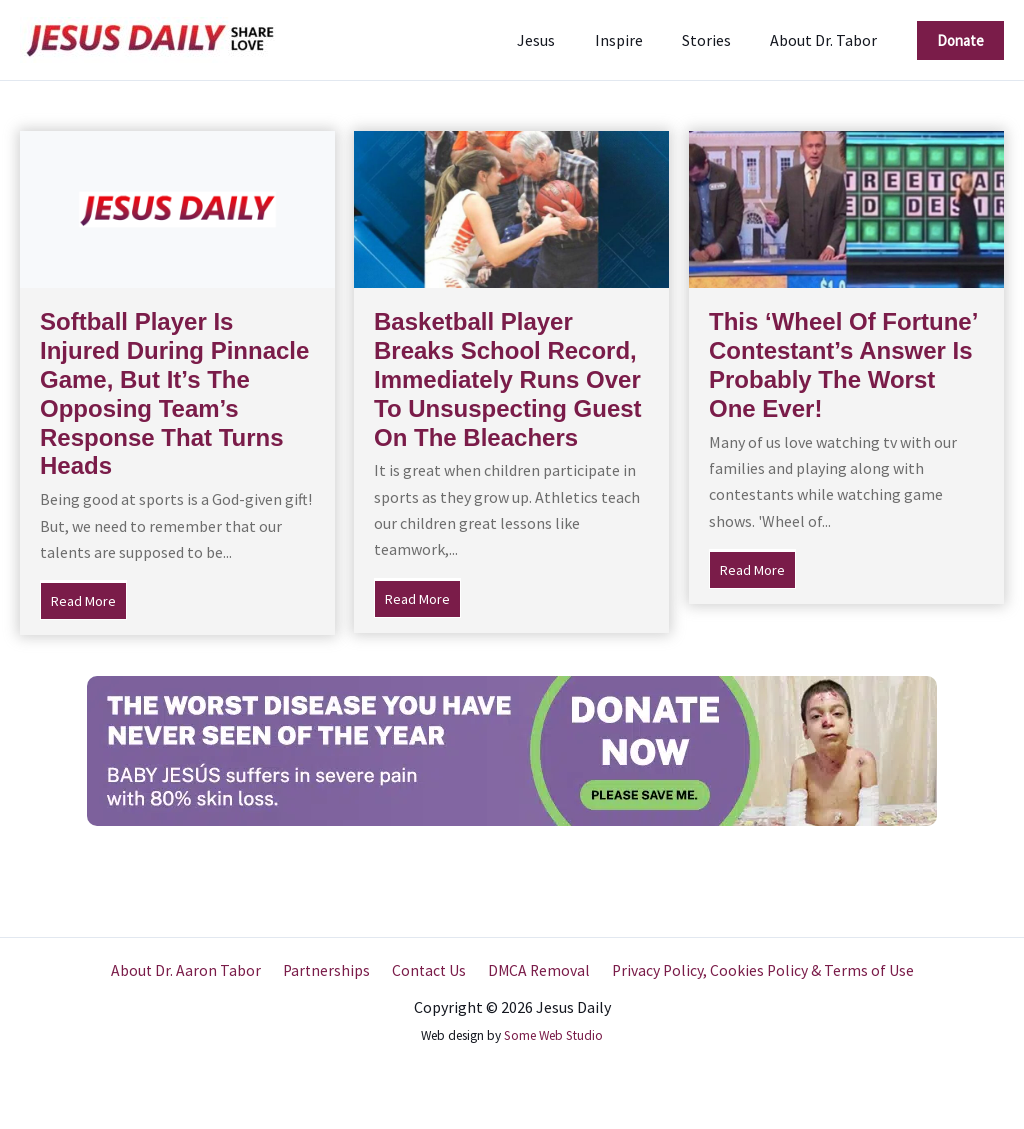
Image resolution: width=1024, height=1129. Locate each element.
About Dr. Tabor (827, 40)
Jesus (562, 40)
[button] (960, 40)
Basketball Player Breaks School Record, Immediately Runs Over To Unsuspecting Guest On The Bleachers (508, 379)
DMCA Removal (534, 971)
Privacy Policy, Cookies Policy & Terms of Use (754, 971)
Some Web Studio (553, 1035)
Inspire (637, 40)
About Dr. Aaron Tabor (193, 971)
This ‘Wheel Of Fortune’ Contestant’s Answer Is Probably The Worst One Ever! (843, 364)
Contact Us (428, 971)
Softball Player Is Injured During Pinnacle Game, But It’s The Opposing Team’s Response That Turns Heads (174, 393)
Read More (89, 599)
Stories (717, 40)
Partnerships (329, 971)
